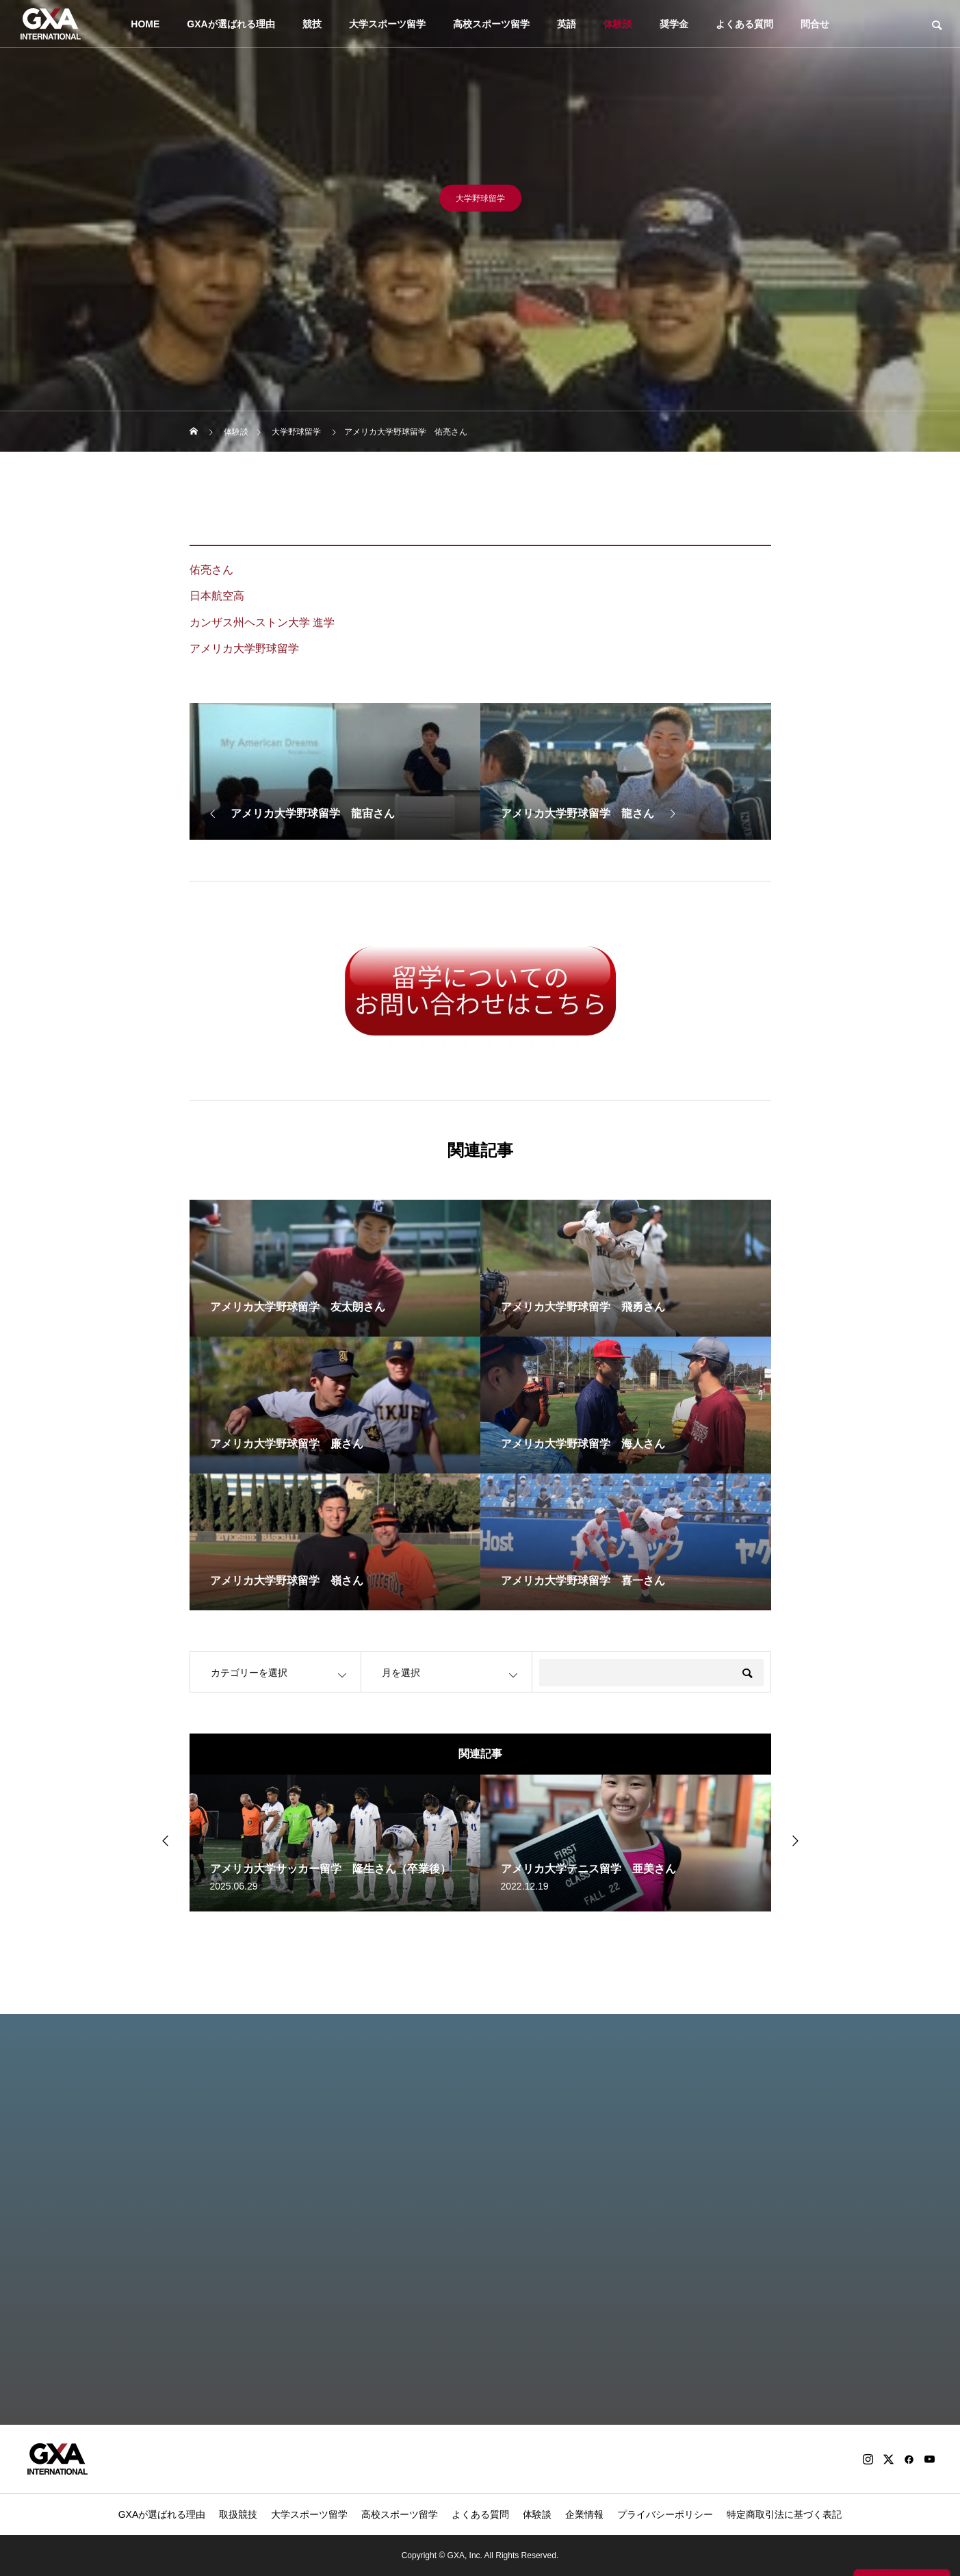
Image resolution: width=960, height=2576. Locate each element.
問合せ (815, 23)
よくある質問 (744, 23)
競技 (312, 23)
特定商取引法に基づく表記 (784, 2514)
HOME (145, 23)
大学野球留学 (480, 203)
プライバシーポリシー (665, 2514)
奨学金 (674, 23)
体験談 (618, 23)
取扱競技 (238, 2514)
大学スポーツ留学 (387, 23)
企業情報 (584, 2514)
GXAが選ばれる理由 (230, 23)
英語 (566, 23)
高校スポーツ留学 (491, 23)
